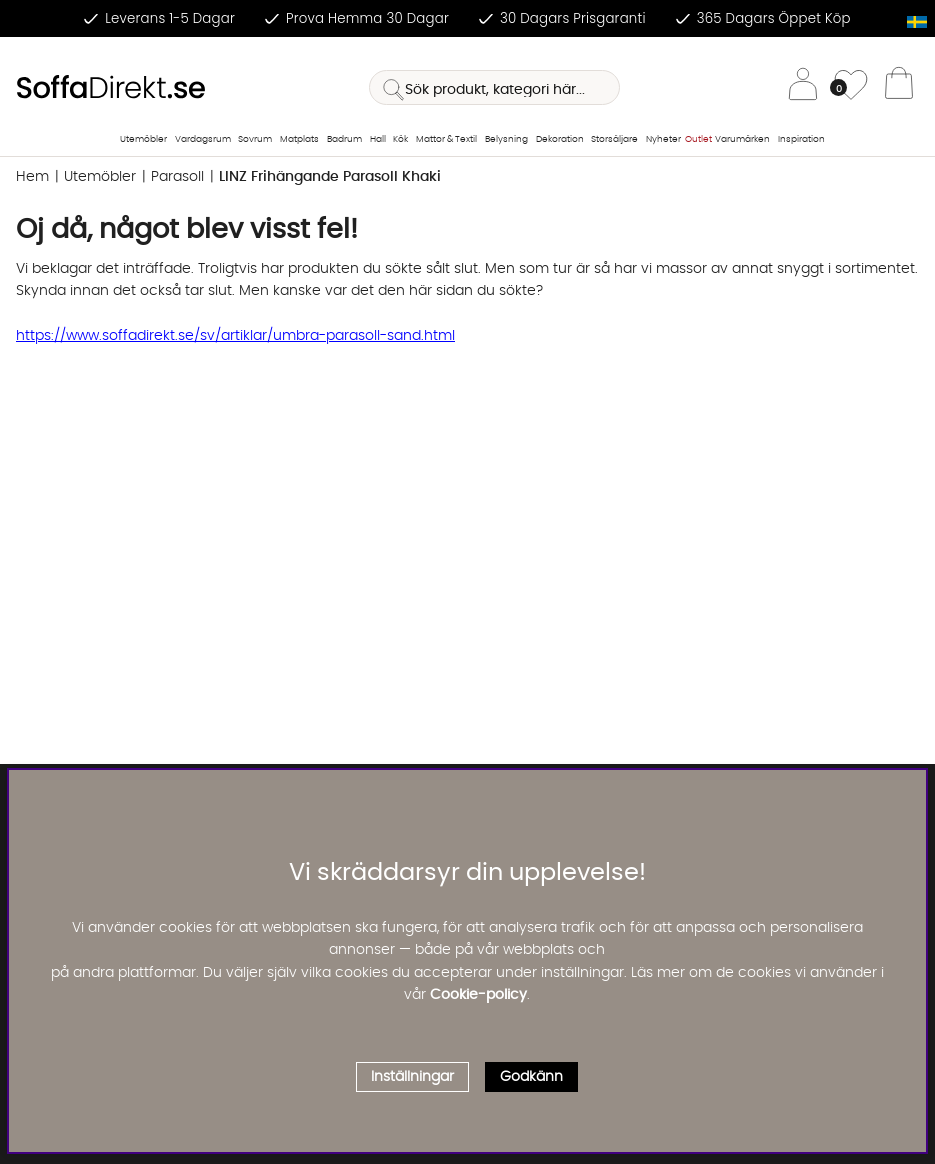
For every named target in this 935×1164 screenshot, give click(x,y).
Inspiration (801, 139)
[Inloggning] (803, 87)
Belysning (506, 139)
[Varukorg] (899, 88)
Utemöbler (143, 139)
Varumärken (742, 139)
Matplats (299, 139)
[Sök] (495, 87)
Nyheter (663, 139)
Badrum (344, 139)
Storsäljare (614, 139)
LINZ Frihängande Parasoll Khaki (330, 177)
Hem (32, 177)
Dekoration (560, 139)
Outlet (698, 139)
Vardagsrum (203, 139)
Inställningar (412, 1077)
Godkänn (531, 1077)
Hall (378, 139)
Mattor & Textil (446, 139)
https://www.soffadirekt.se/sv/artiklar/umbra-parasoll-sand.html (235, 336)
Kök (400, 139)
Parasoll (177, 177)
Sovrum (255, 139)
